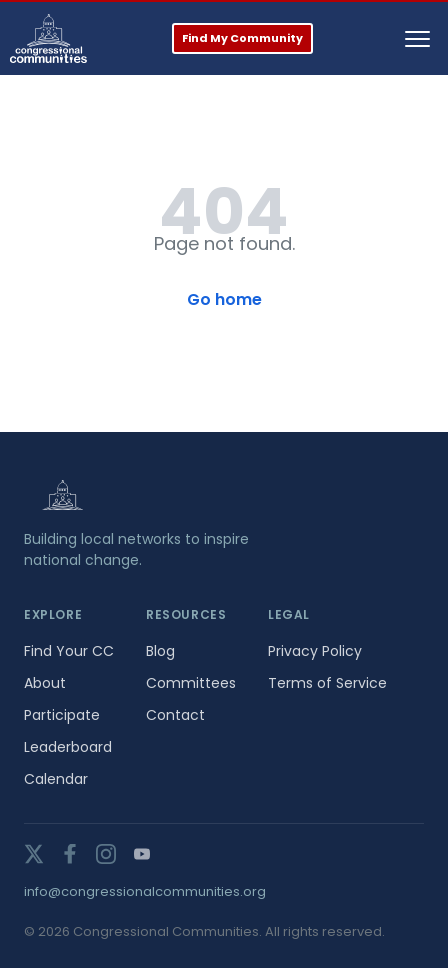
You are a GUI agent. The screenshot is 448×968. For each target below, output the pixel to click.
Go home (224, 299)
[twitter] (34, 854)
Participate (62, 715)
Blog (160, 651)
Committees (191, 683)
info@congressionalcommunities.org (145, 891)
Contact (175, 715)
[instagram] (106, 854)
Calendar (56, 779)
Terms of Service (327, 683)
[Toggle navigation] (417, 39)
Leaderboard (68, 747)
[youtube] (142, 854)
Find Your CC (69, 651)
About (45, 683)
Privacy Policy (315, 651)
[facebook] (70, 854)
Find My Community (242, 38)
